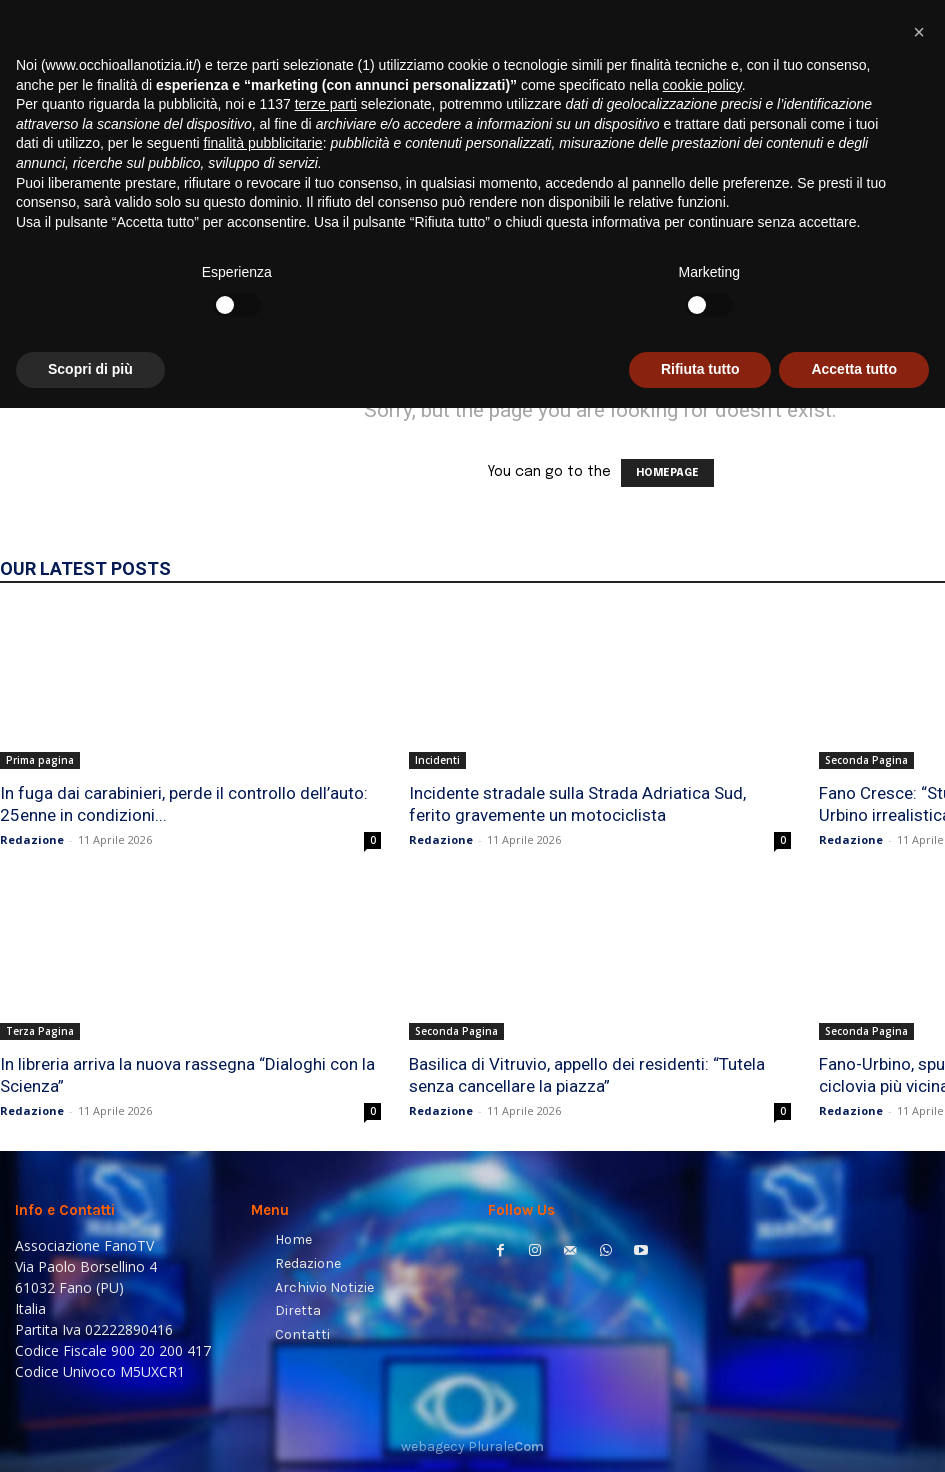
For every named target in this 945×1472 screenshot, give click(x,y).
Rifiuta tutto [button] (700, 1433)
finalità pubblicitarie (263, 1208)
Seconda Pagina (866, 760)
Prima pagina (40, 760)
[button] (905, 255)
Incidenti (437, 760)
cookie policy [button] (702, 1149)
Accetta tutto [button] (854, 1433)
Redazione (32, 839)
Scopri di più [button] (90, 1433)
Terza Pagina (40, 1031)
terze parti (326, 1169)
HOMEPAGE (667, 473)
